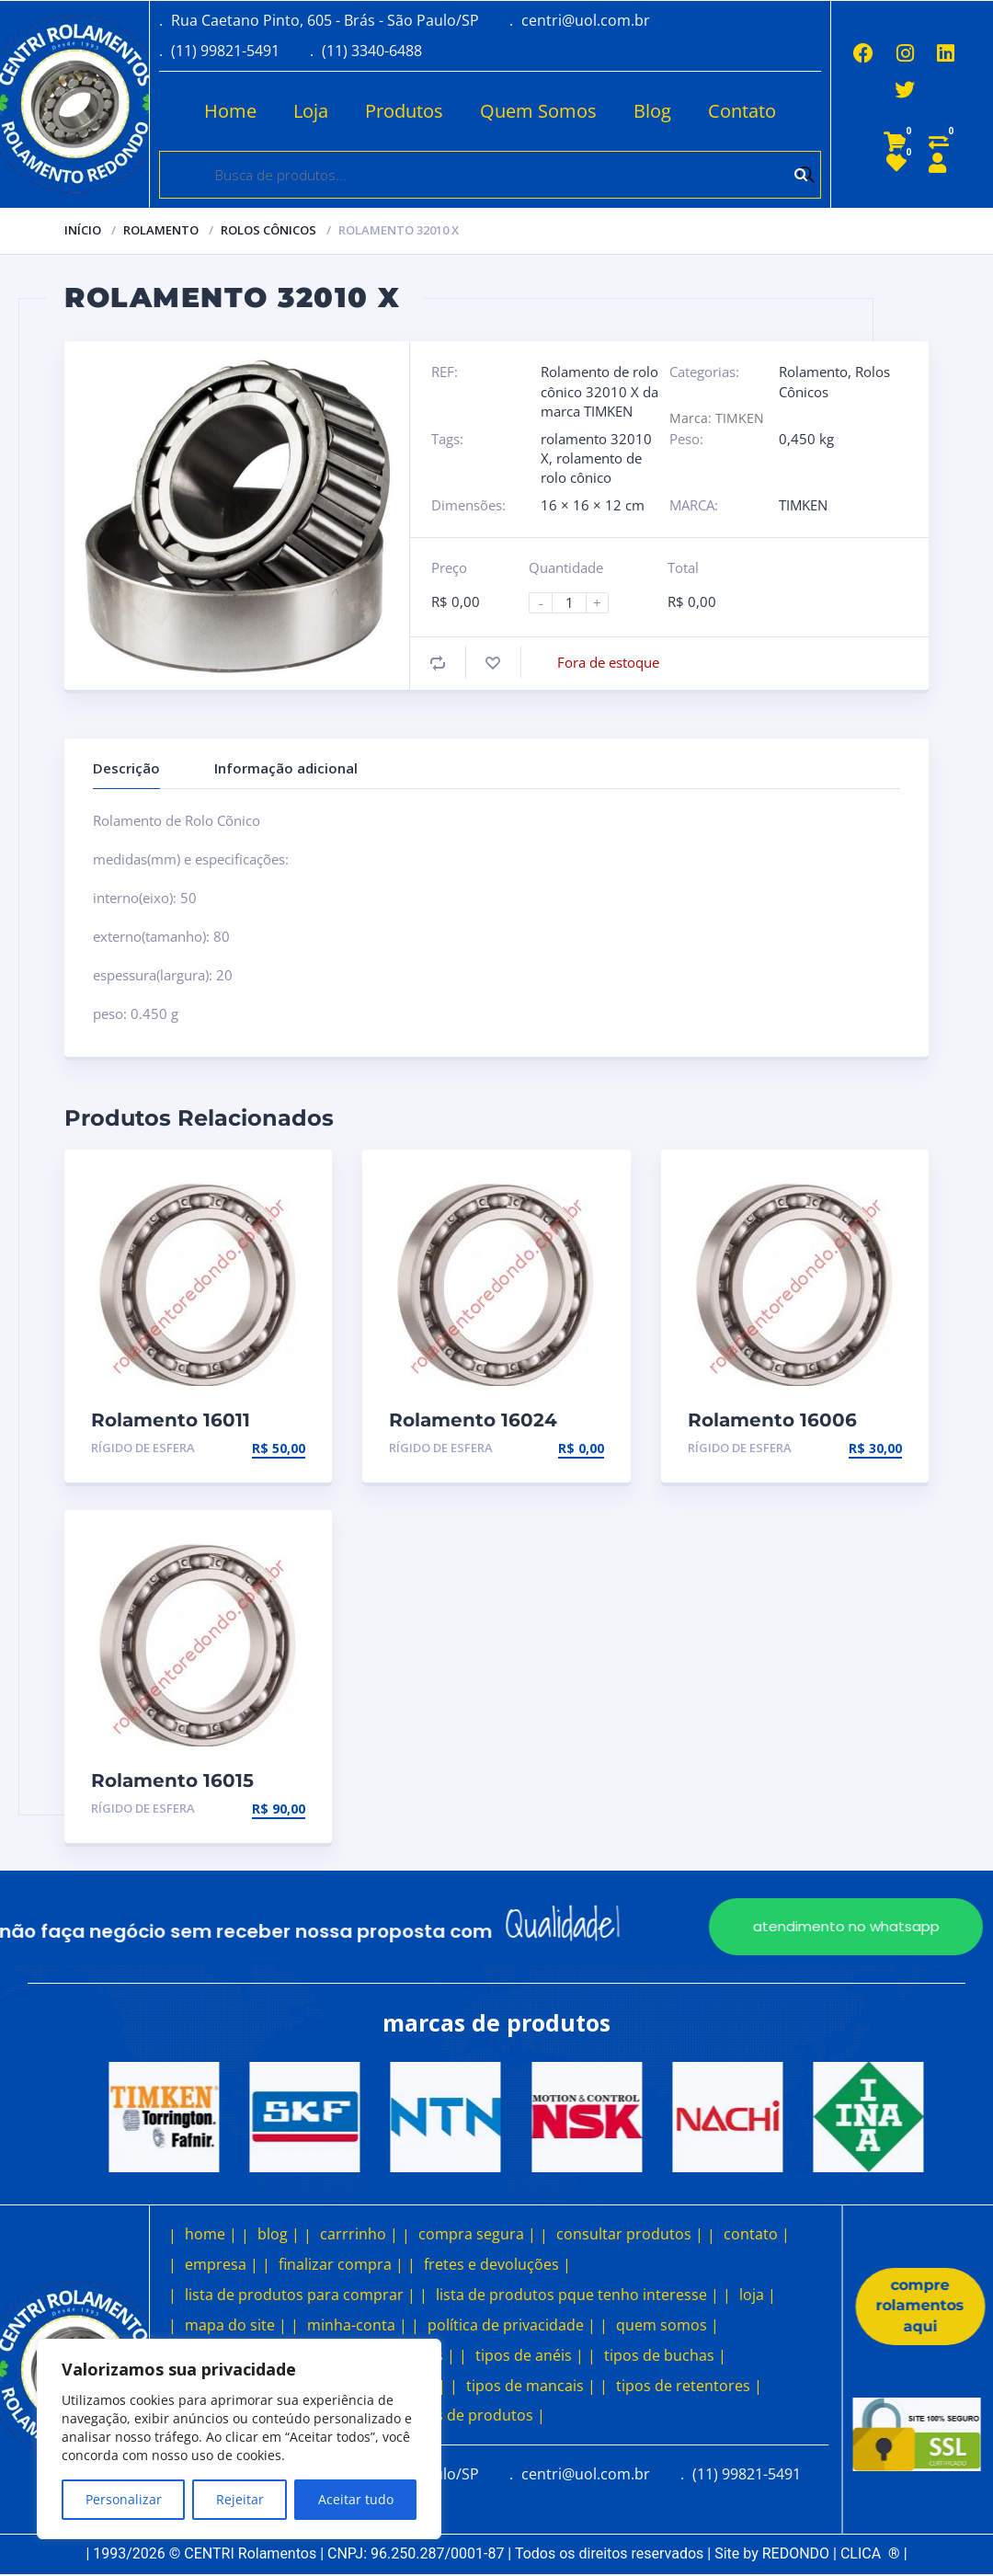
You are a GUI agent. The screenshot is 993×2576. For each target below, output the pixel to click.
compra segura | (477, 2234)
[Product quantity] (576, 602)
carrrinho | (359, 2234)
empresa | (221, 2264)
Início (82, 230)
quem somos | (667, 2325)
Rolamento (161, 230)
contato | (757, 2234)
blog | (278, 2234)
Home (227, 110)
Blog (649, 110)
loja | (757, 2294)
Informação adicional (286, 768)
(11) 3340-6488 (372, 50)
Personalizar (124, 2499)
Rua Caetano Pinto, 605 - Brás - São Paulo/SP (325, 20)
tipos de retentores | (689, 2386)
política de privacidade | (512, 2325)
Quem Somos (535, 110)
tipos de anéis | (529, 2355)
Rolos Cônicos (268, 230)
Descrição (126, 768)
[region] (239, 2439)
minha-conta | (357, 2325)
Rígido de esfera (143, 1447)
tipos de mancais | (531, 2386)
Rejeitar (240, 2499)
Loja (308, 110)
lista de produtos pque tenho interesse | (577, 2294)
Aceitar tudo (356, 2499)
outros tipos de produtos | (451, 2415)
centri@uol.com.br (585, 20)
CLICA (870, 2553)
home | (211, 2234)
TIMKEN (803, 505)
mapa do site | (236, 2325)
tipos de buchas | (665, 2355)
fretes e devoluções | (497, 2264)
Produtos (401, 110)
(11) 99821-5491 (225, 50)
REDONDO (795, 2553)
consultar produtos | (629, 2234)
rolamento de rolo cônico (591, 468)
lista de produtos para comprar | (300, 2294)
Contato (739, 110)
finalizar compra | (341, 2264)
